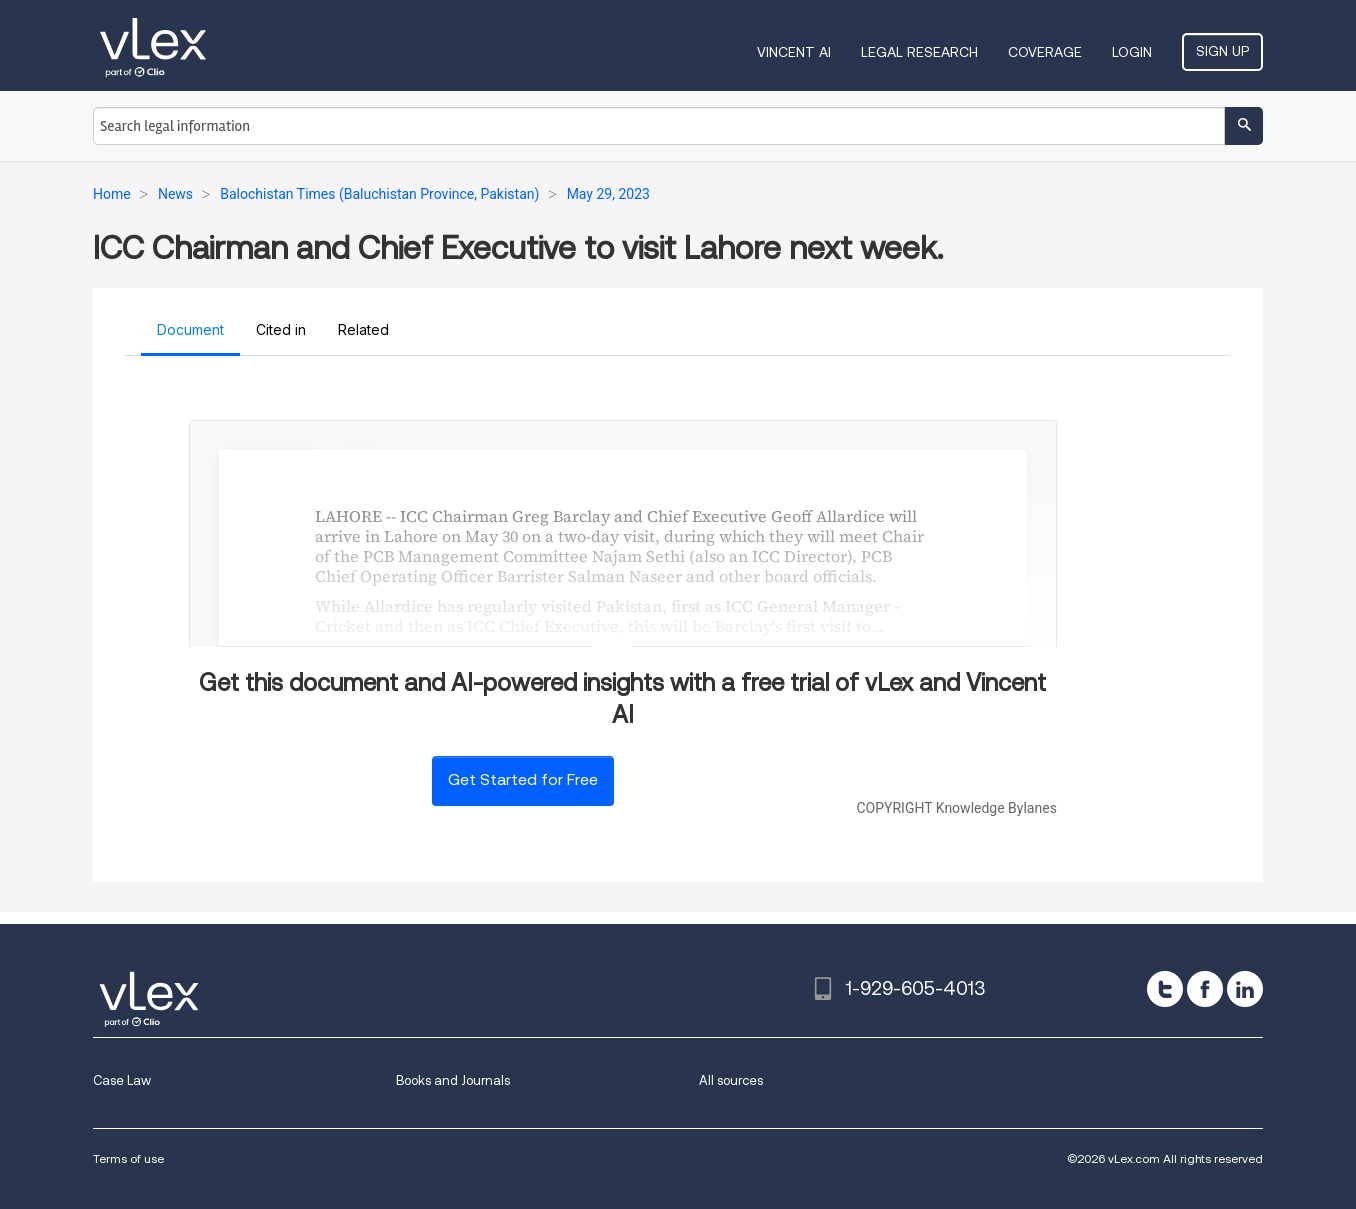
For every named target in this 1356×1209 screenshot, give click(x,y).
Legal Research (919, 52)
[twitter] (1165, 989)
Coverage (1045, 52)
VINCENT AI (794, 52)
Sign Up (1222, 51)
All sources (731, 1080)
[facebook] (1205, 989)
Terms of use (128, 1158)
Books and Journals (453, 1080)
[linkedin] (1245, 989)
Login (1132, 52)
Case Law (122, 1080)
